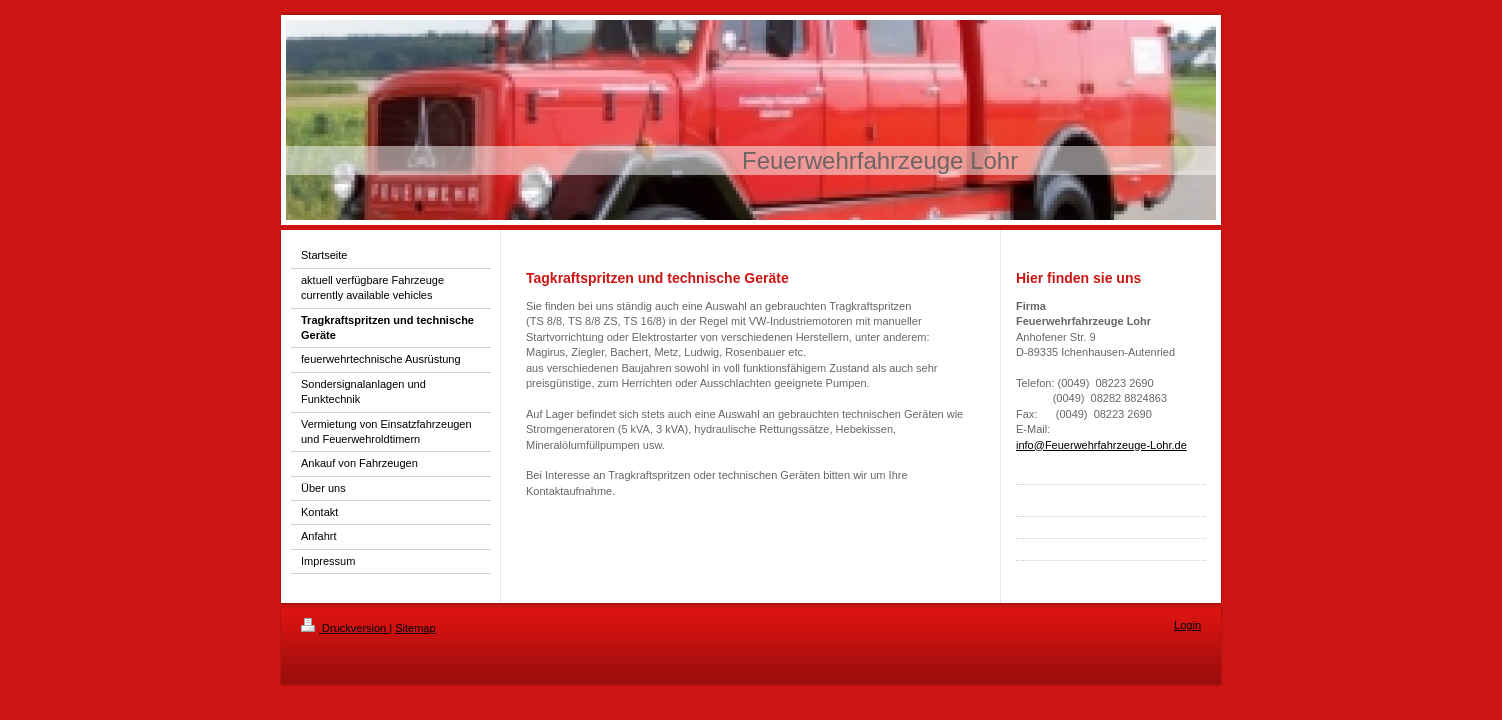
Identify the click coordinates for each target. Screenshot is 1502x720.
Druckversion (345, 628)
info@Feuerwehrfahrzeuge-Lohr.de (1101, 445)
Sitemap (415, 628)
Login (1187, 625)
